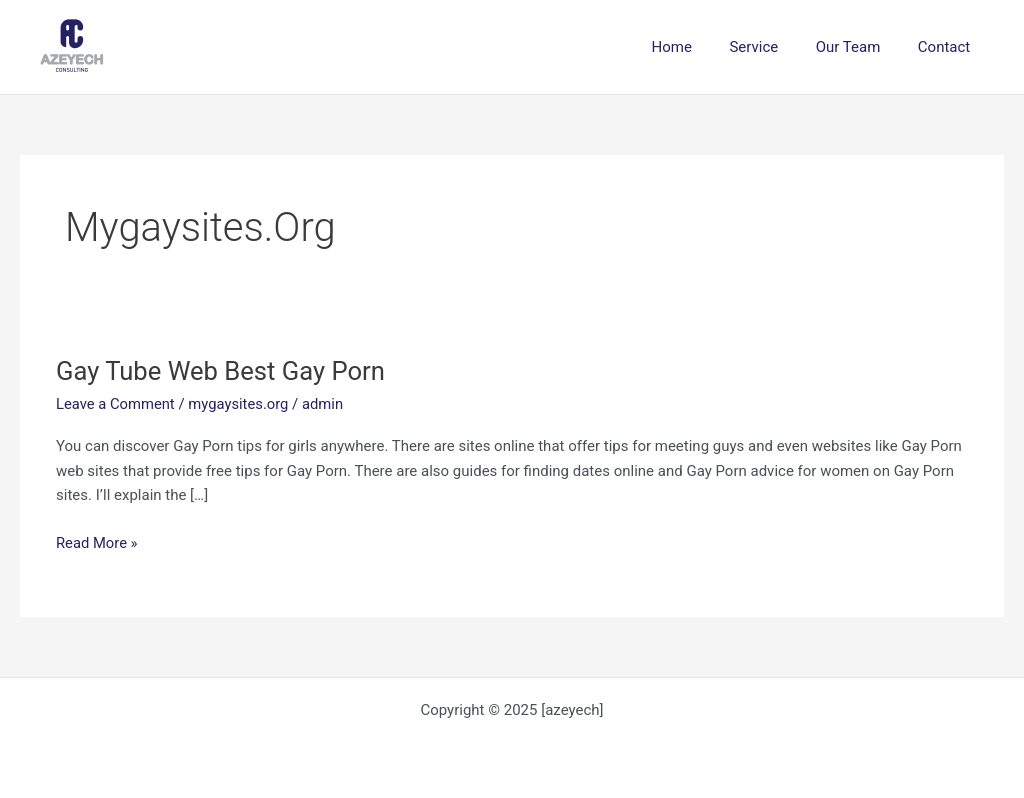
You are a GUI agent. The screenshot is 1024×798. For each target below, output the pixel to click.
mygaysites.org (241, 404)
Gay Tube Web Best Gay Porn (223, 371)
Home (698, 47)
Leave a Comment (116, 404)
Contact (948, 47)
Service (772, 47)
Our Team (859, 47)
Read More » (97, 543)
